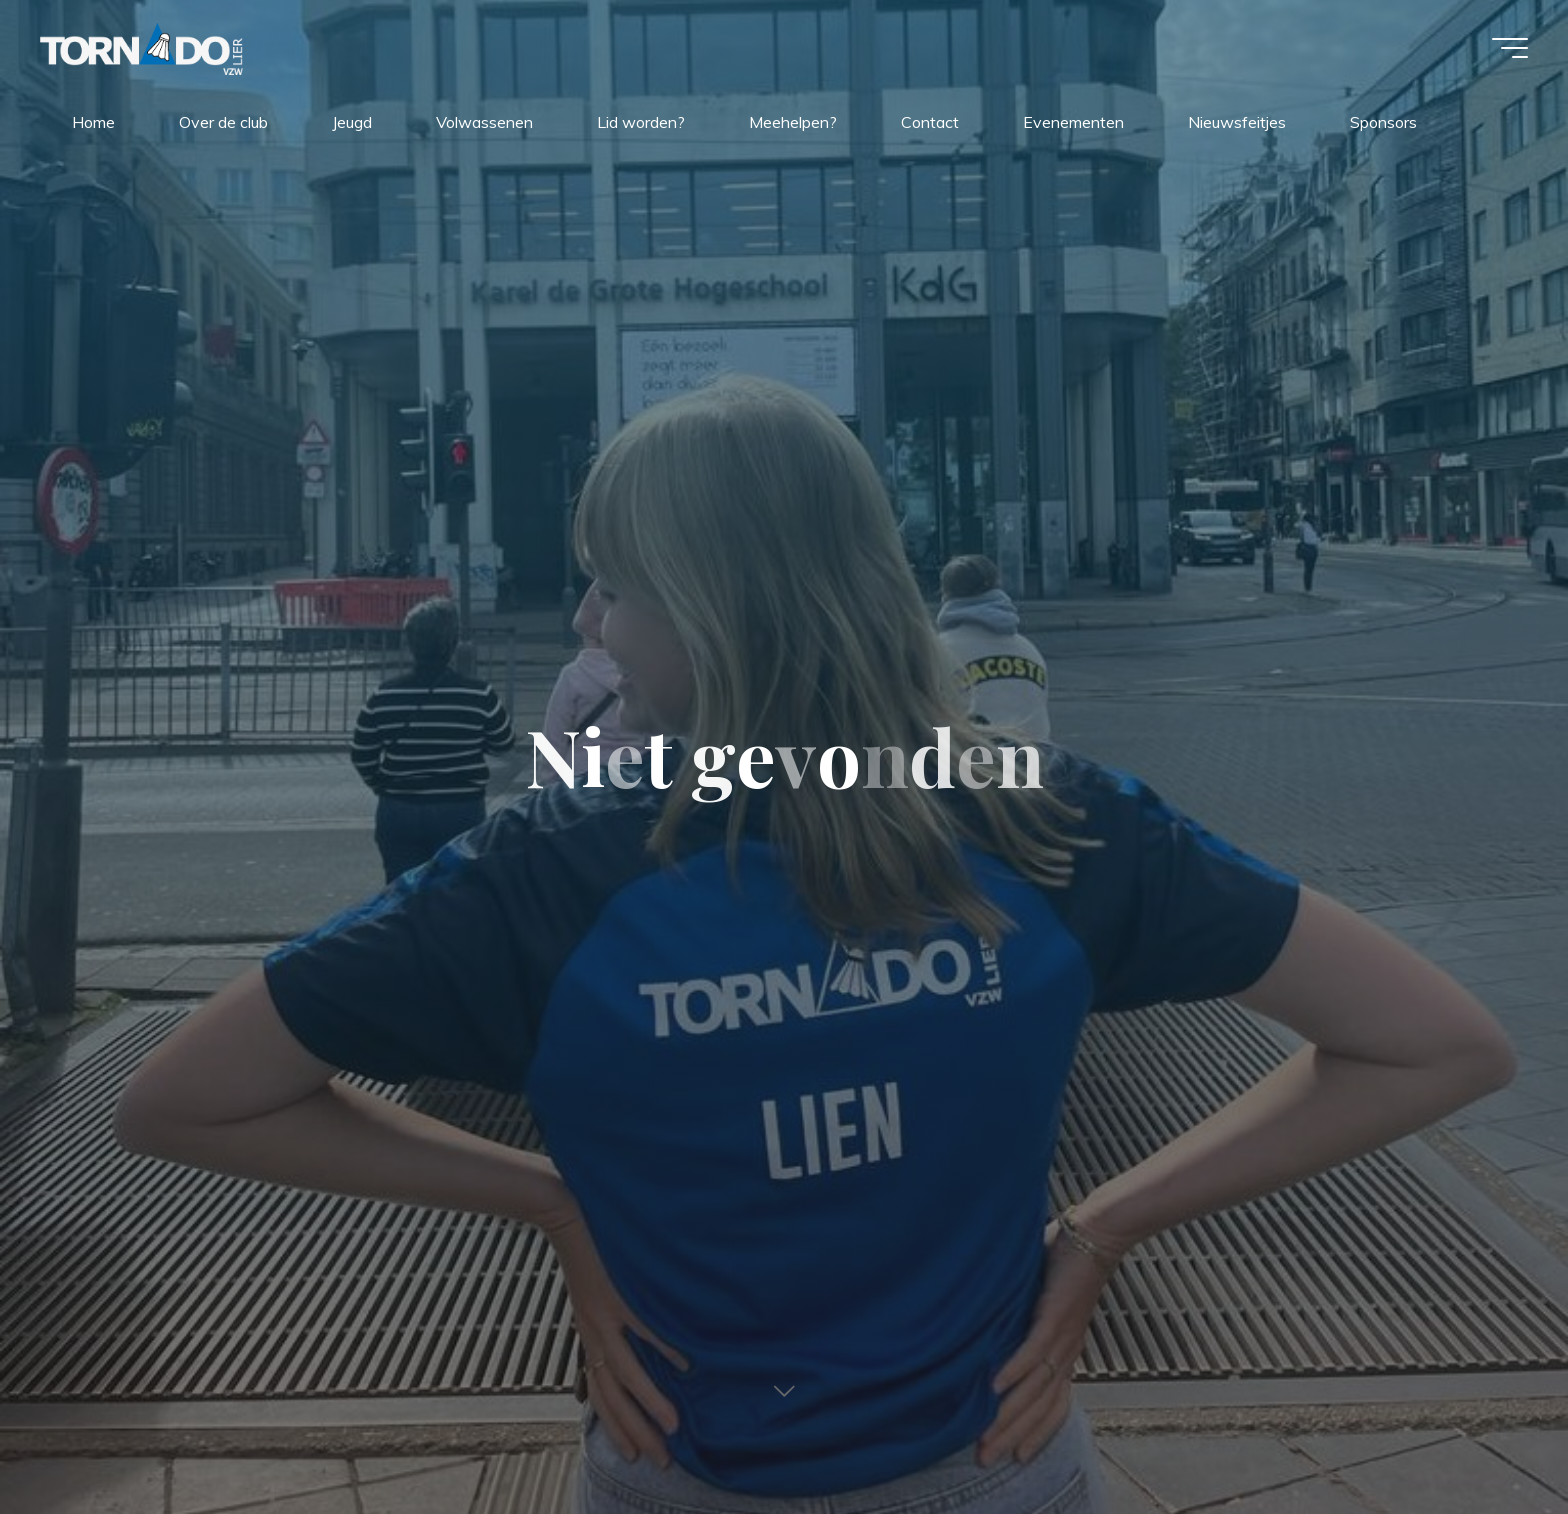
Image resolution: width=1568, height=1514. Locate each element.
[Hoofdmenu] (1510, 48)
